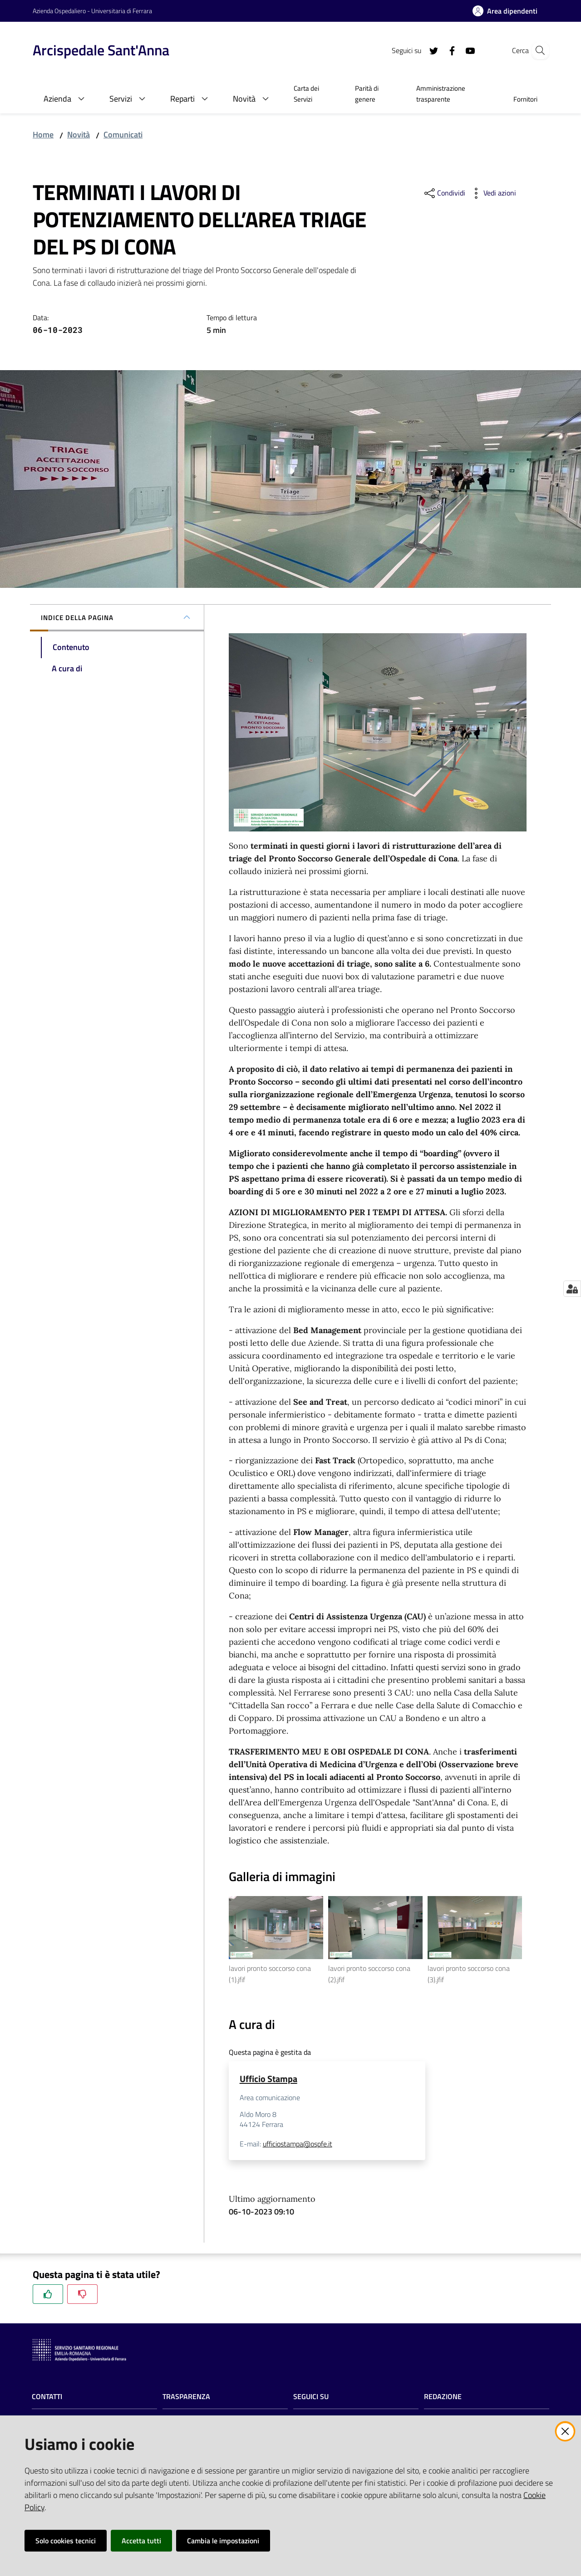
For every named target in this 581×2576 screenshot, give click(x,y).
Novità (78, 134)
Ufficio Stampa (268, 2079)
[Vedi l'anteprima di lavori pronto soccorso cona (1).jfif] (276, 1927)
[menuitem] (313, 94)
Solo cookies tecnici (65, 2540)
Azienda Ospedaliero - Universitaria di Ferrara (92, 10)
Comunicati (123, 134)
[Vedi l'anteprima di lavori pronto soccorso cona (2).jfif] (375, 1927)
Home (43, 134)
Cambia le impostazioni (223, 2540)
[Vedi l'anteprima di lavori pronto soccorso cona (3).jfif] (475, 1927)
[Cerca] (537, 50)
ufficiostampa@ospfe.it (297, 2144)
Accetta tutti (141, 2540)
